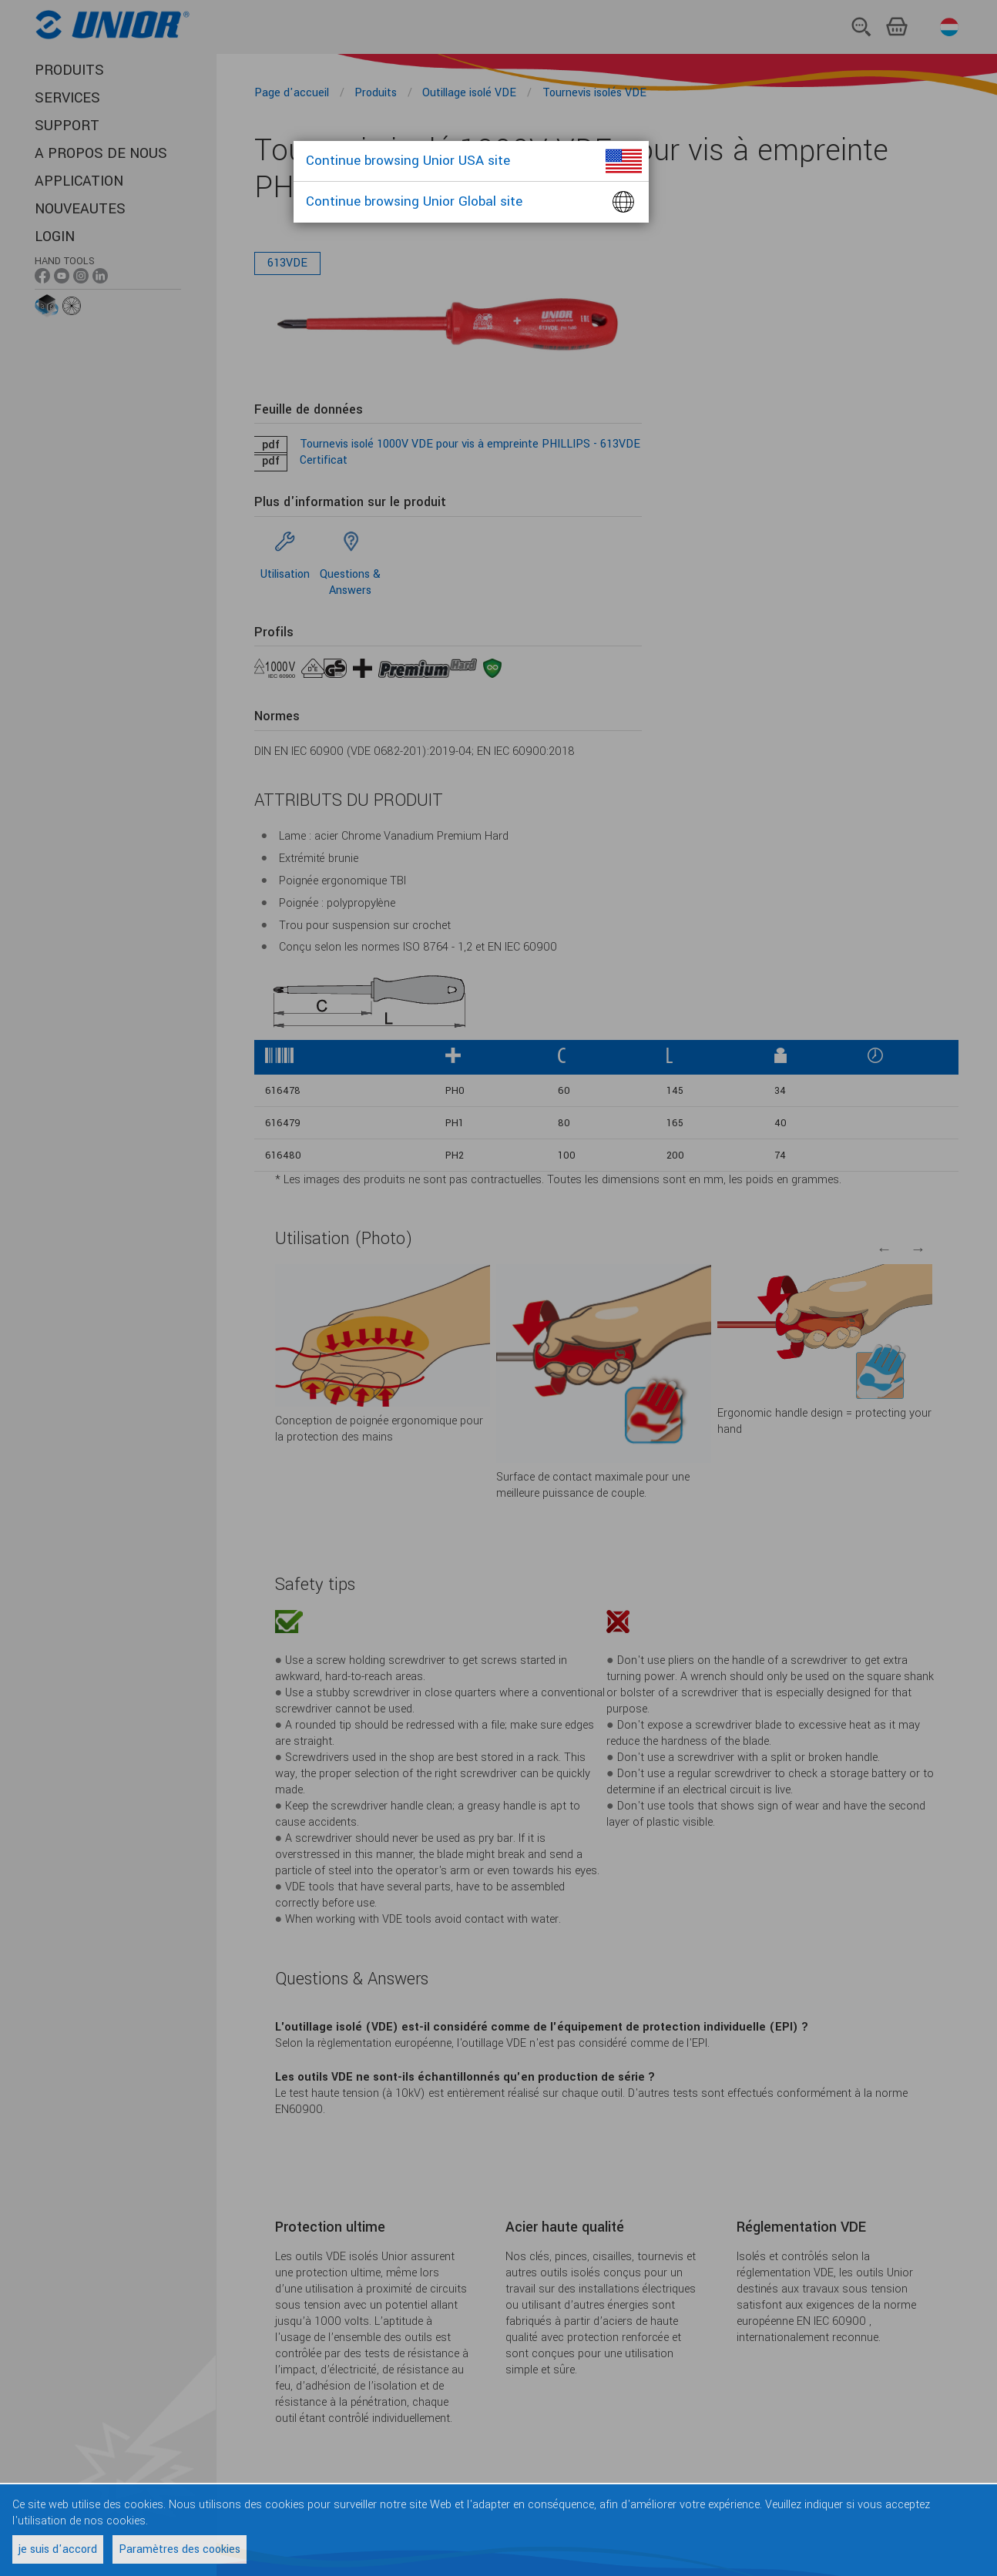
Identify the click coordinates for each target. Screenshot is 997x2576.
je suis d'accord (57, 2549)
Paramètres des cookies (179, 2549)
